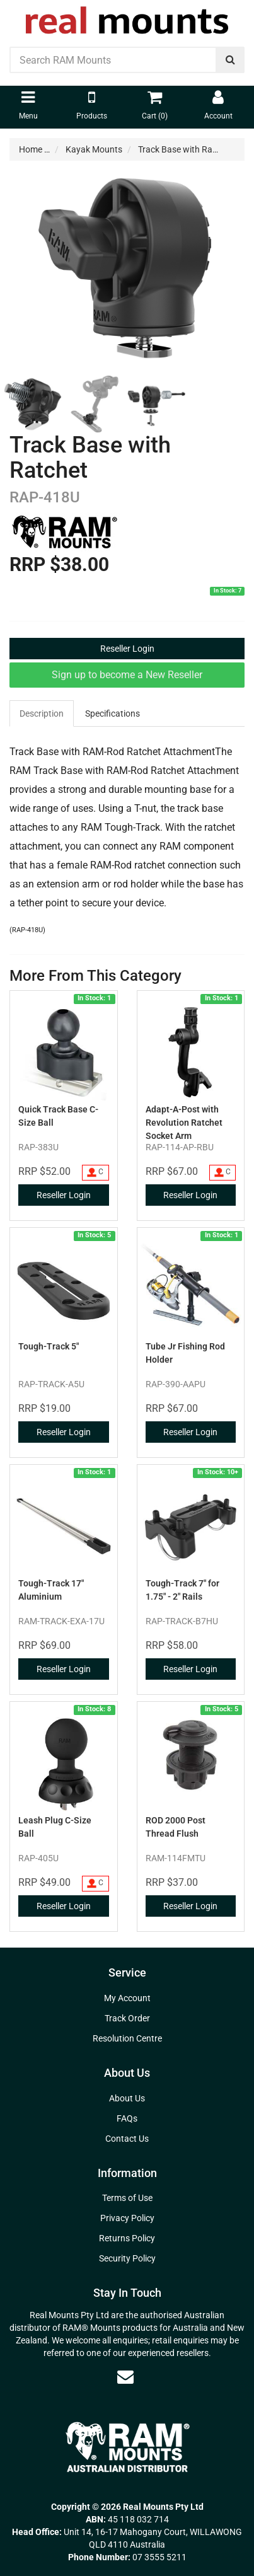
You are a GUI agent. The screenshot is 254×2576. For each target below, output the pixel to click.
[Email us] (125, 2376)
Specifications (112, 713)
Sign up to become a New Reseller (127, 675)
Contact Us (127, 2139)
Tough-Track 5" (48, 1346)
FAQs (127, 2118)
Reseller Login (127, 649)
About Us (127, 2098)
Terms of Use (127, 2198)
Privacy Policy (127, 2218)
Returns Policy (127, 2238)
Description (42, 713)
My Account (127, 1998)
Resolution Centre (127, 2038)
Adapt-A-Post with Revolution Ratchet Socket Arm (184, 1122)
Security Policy (127, 2258)
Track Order (127, 2018)
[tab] (42, 713)
